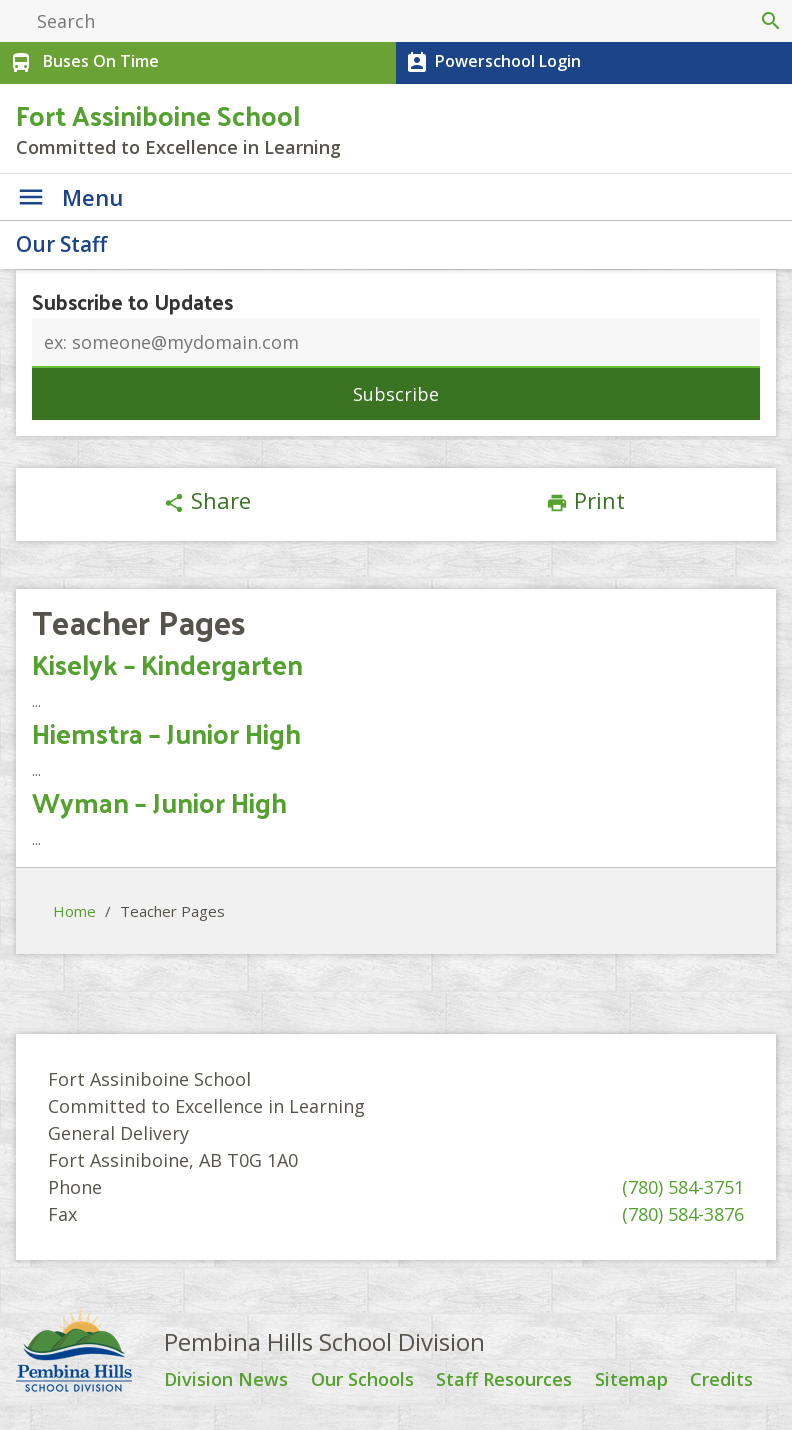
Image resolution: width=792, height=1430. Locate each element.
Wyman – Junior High (159, 801)
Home (74, 911)
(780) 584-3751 (683, 1187)
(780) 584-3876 (683, 1214)
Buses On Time (82, 63)
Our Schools (362, 1380)
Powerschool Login (491, 63)
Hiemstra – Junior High (166, 732)
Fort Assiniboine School (158, 114)
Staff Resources (504, 1380)
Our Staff (61, 244)
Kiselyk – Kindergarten (167, 663)
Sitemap (631, 1380)
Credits (721, 1380)
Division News (226, 1380)
